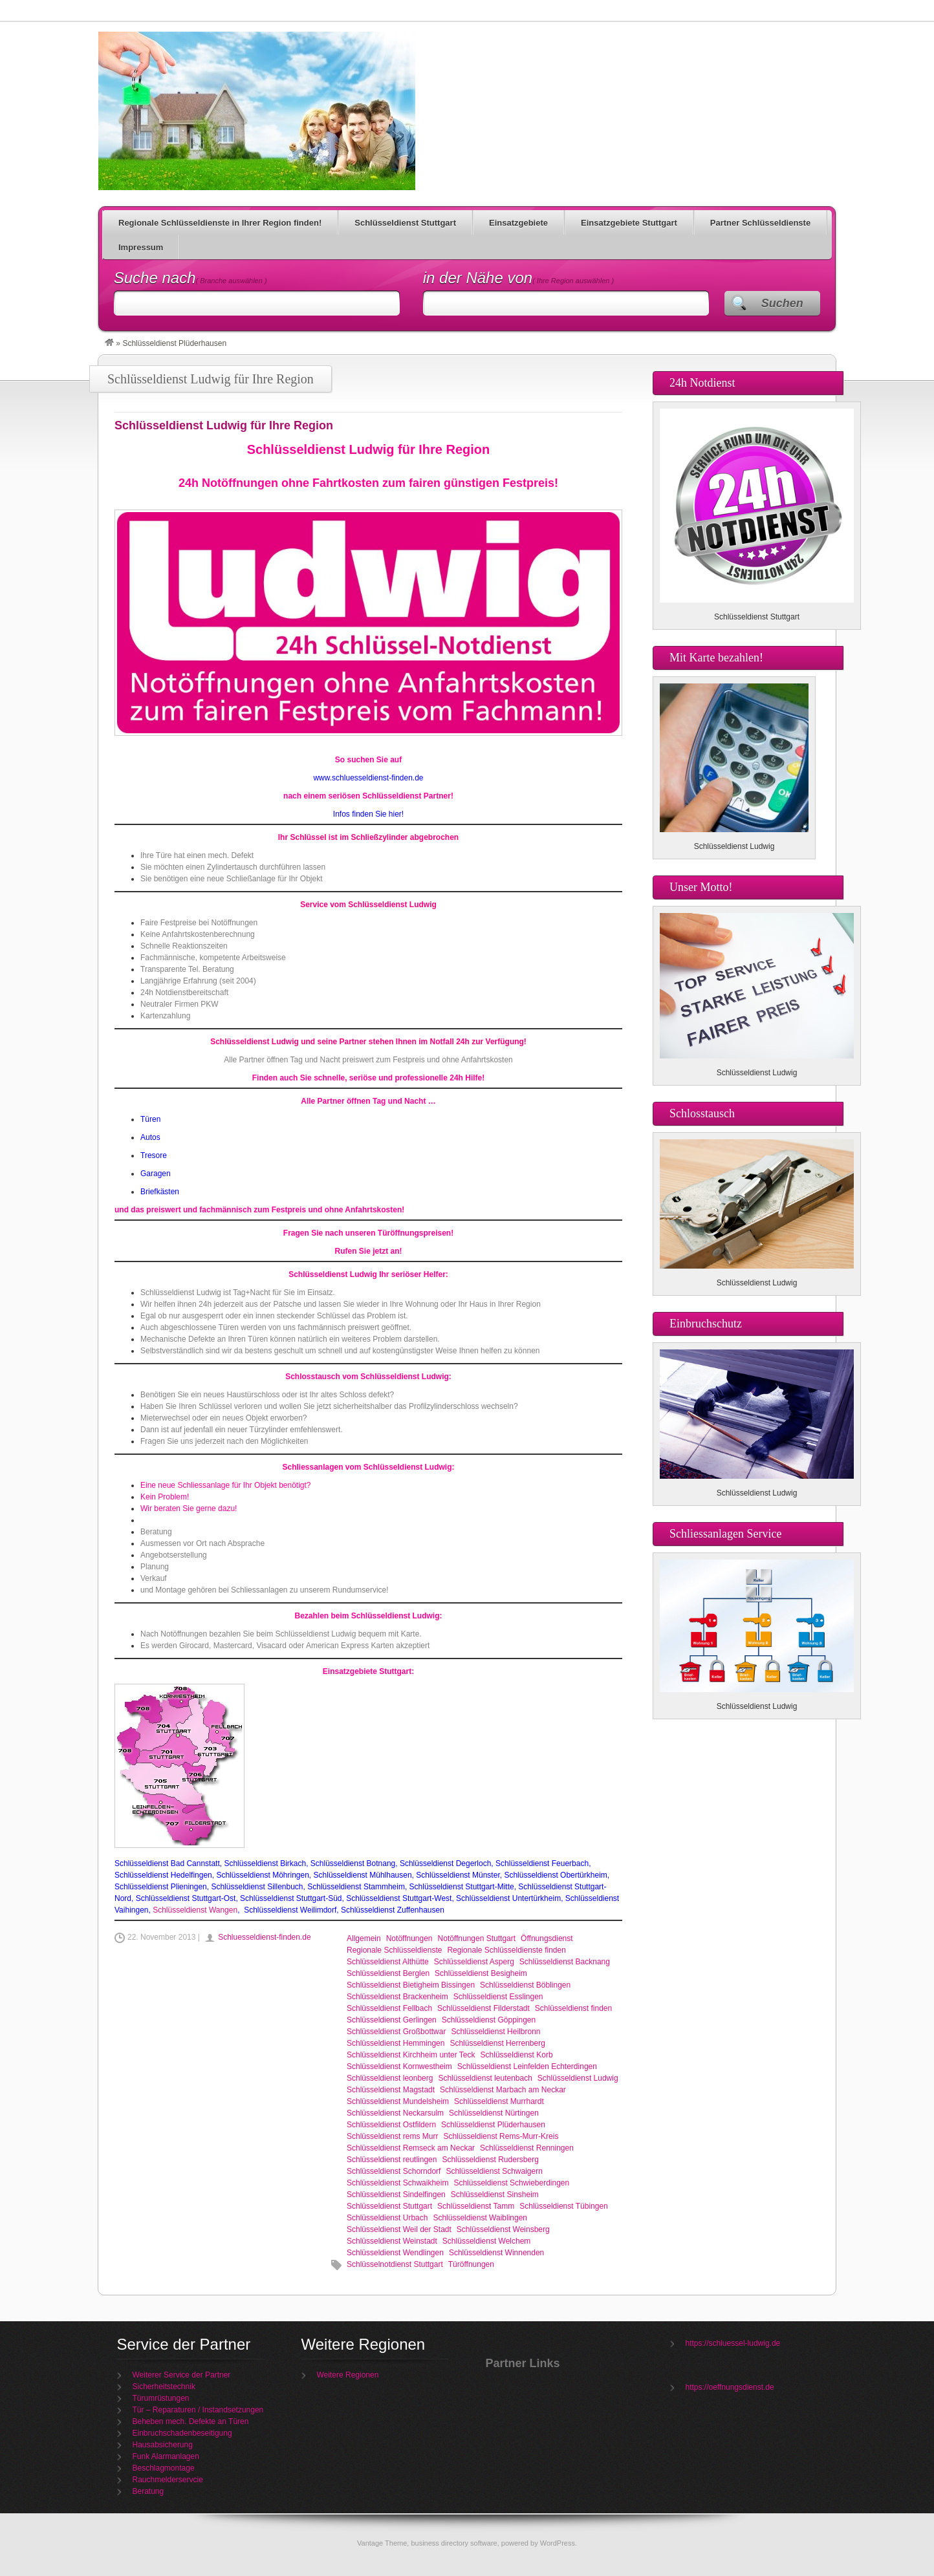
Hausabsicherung (163, 2444)
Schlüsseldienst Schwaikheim (397, 2182)
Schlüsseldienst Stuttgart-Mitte (461, 1886)
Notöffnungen (409, 1938)
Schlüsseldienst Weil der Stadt (399, 2229)
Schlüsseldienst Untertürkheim (508, 1898)
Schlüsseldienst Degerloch (445, 1863)
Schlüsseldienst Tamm (475, 2206)
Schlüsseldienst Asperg (474, 1961)
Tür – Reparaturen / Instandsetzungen (198, 2409)
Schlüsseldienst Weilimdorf (289, 1910)
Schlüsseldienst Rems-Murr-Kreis (500, 2136)
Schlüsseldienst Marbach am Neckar (503, 2089)
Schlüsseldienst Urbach (387, 2217)
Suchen (782, 303)
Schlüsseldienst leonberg (390, 2078)
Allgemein (364, 1938)
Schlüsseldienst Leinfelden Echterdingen (527, 2066)
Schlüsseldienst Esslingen (498, 1996)
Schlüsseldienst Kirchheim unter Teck (411, 2054)
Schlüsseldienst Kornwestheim (399, 2066)
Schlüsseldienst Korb (517, 2054)
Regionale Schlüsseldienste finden (506, 1950)
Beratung (148, 2491)
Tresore (153, 1155)
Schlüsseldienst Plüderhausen (493, 2124)
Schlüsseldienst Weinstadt (392, 2241)
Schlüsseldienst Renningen (527, 2147)
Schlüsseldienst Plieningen (160, 1886)
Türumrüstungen (161, 2398)
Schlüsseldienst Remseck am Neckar (411, 2147)
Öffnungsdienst (547, 1938)
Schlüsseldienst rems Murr (392, 2136)
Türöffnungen (471, 2264)
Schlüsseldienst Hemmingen (395, 2043)
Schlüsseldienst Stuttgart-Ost (186, 1898)
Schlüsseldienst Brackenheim (397, 1996)
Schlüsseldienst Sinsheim (495, 2194)
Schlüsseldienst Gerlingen (392, 2019)
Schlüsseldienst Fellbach (389, 2008)
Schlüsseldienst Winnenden (496, 2252)
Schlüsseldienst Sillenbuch (257, 1886)
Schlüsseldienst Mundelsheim (398, 2101)
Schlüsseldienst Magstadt (391, 2089)
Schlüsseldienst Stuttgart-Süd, (292, 1898)
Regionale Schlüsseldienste (394, 1950)
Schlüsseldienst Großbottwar (396, 2031)
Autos (150, 1137)
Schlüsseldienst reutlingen (392, 2159)
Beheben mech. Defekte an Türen (191, 2421)
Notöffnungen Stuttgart (477, 1938)
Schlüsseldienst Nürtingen (494, 2113)
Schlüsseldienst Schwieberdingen (511, 2182)
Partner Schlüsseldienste (760, 223)
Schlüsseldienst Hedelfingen (163, 1875)
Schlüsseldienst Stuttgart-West (398, 1898)
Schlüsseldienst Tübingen (563, 2206)
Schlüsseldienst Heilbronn (495, 2031)
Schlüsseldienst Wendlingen (395, 2252)
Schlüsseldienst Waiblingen (480, 2217)
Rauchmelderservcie (168, 2479)
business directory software (454, 2543)
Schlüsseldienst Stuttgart (405, 223)
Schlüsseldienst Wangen (195, 1910)
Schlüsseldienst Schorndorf (393, 2171)
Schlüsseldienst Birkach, (266, 1863)
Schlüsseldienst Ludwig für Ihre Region (256, 111)
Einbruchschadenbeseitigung (182, 2433)
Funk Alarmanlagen (166, 2456)
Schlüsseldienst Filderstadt (483, 2008)
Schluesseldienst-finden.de (264, 1937)
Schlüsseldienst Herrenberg (497, 2043)
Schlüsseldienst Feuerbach (542, 1863)
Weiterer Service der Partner (182, 2374)
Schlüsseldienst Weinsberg (503, 2229)
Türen (150, 1119)
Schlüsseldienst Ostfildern (391, 2124)
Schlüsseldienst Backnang (564, 1961)
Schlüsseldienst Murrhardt (499, 2101)
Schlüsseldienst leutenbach (485, 2078)
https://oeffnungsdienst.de (730, 2387)
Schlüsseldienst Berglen (388, 1973)
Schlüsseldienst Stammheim (356, 1886)
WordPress (557, 2543)
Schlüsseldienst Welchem (486, 2241)
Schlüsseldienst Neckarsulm (395, 2113)
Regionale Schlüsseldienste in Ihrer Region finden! (219, 223)
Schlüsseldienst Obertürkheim (555, 1875)
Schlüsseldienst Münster (457, 1875)
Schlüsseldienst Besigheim (481, 1973)
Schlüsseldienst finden (573, 2008)
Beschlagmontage (164, 2468)
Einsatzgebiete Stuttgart (629, 223)
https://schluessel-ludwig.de (733, 2343)
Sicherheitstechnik (164, 2386)
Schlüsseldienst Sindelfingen (396, 2194)
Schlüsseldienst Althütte (388, 1961)
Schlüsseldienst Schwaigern (494, 2171)
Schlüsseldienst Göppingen (489, 2019)
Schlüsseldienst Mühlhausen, (364, 1875)
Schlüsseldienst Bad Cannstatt (167, 1863)
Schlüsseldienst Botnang (352, 1863)
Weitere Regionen (348, 2374)
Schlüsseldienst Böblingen (525, 1985)
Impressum (140, 247)
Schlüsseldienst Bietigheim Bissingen (411, 1985)
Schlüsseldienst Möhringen (262, 1875)
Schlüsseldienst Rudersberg (490, 2159)
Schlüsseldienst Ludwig (578, 2078)
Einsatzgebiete (518, 223)
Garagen (155, 1173)
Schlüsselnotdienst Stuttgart (395, 2264)
